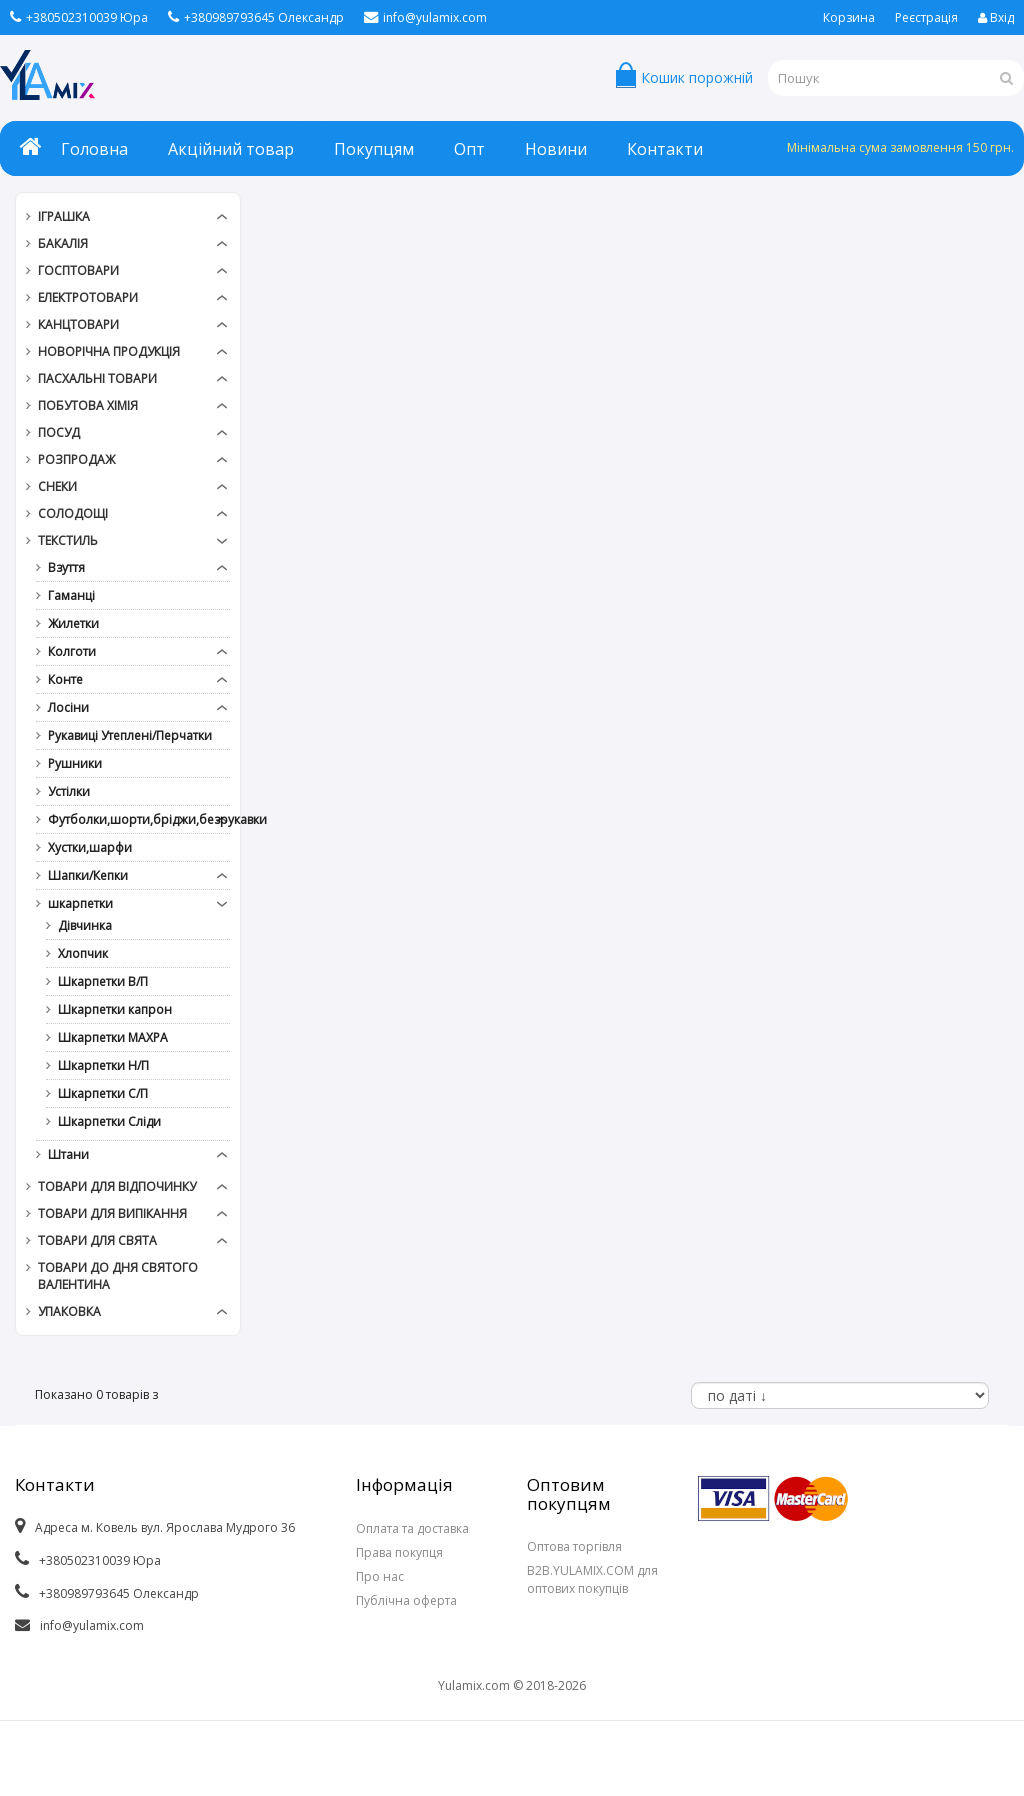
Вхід (996, 17)
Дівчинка (85, 925)
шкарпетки (80, 903)
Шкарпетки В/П (103, 981)
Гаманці (71, 595)
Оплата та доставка (412, 1528)
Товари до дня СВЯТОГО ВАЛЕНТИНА (118, 1276)
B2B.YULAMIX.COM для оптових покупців (592, 1579)
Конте (65, 679)
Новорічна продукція (109, 351)
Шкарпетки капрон (115, 1009)
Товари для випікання (112, 1213)
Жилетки (73, 623)
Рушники (75, 763)
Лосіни (68, 707)
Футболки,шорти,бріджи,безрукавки (131, 819)
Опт (469, 149)
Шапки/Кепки (88, 875)
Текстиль (68, 540)
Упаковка (69, 1311)
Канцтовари (78, 324)
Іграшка (64, 216)
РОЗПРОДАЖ (76, 459)
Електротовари (88, 297)
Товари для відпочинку (117, 1186)
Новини (556, 149)
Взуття (66, 567)
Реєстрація (926, 17)
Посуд (59, 432)
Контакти (665, 149)
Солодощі (73, 513)
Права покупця (399, 1552)
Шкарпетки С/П (103, 1093)
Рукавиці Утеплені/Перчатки (130, 735)
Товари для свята (97, 1240)
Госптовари (78, 270)
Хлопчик (83, 953)
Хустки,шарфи (90, 847)
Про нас (380, 1576)
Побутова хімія (88, 405)
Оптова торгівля (574, 1546)
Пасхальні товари (97, 378)
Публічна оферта (406, 1600)
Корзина (849, 17)
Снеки (57, 486)
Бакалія (63, 243)
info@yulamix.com (425, 17)
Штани (68, 1154)
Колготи (72, 651)
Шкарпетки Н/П (103, 1065)
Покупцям (374, 149)
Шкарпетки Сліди (109, 1121)
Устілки (69, 791)
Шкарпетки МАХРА (113, 1037)
